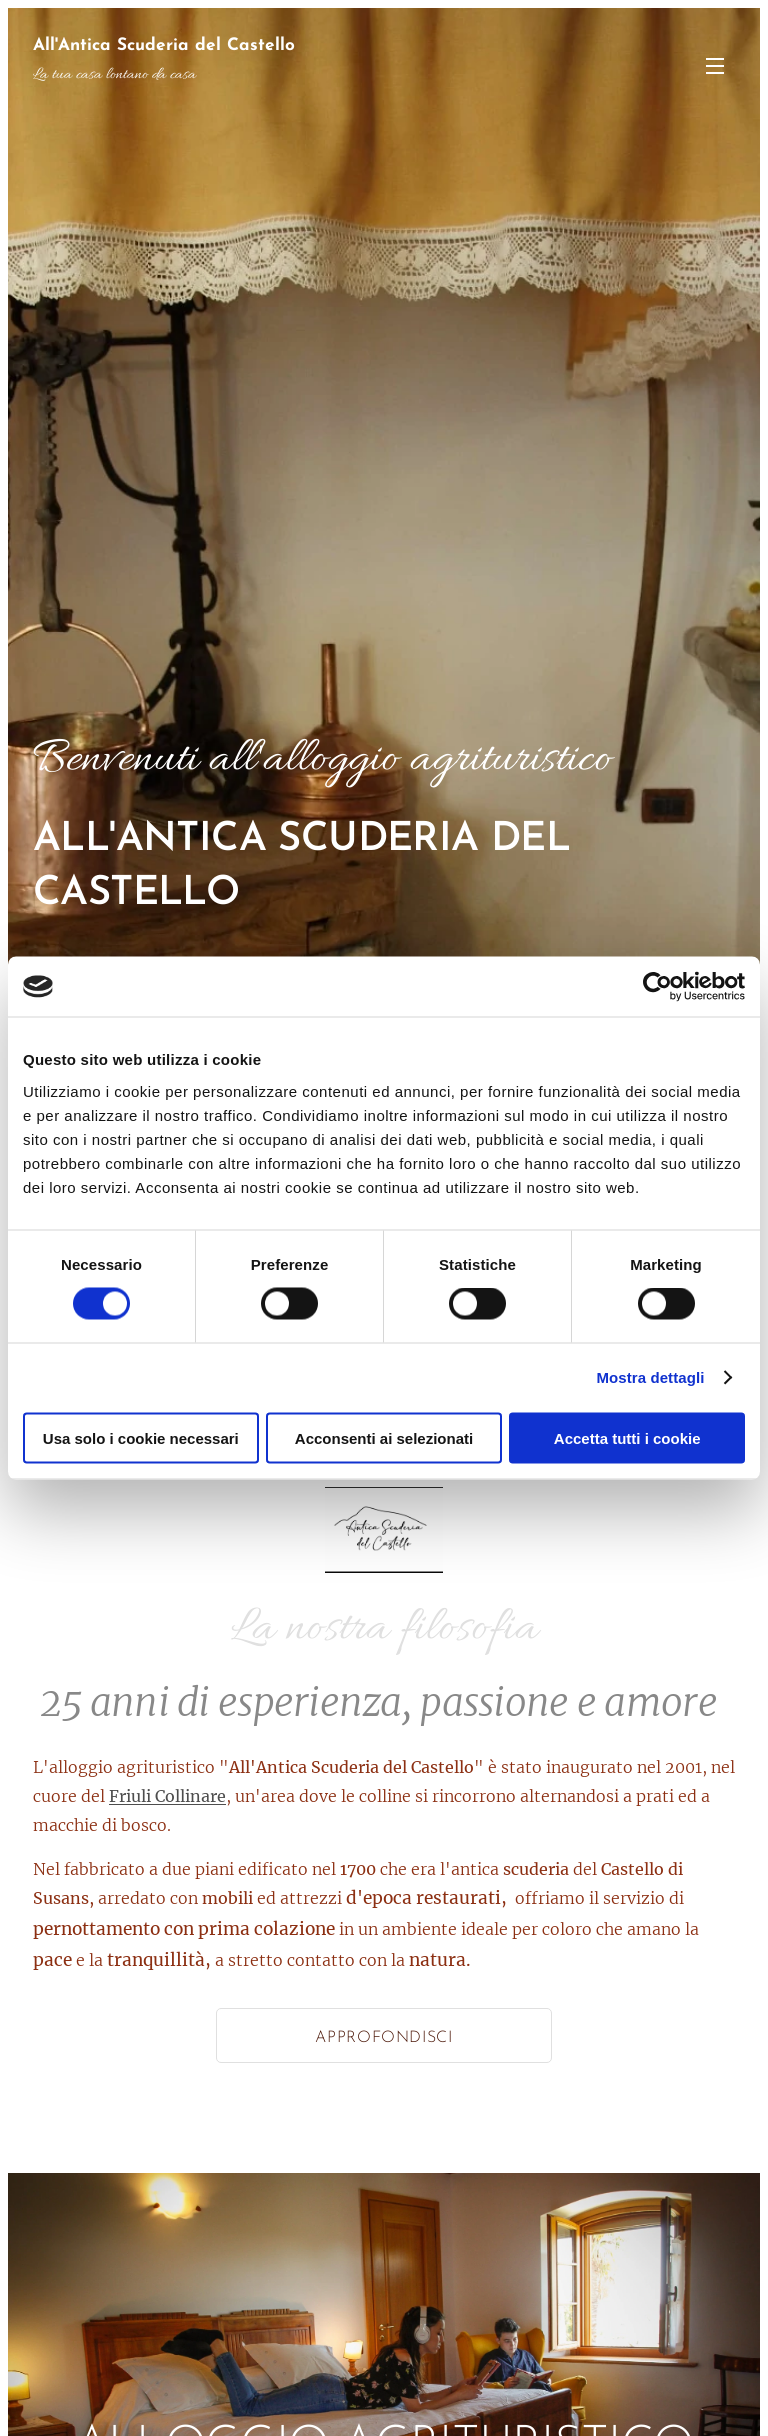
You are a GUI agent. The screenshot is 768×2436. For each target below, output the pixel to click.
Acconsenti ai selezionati (384, 1437)
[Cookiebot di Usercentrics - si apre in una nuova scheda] (657, 987)
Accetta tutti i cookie (627, 1437)
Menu (715, 66)
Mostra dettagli (650, 1377)
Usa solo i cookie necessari (141, 1437)
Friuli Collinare (167, 1796)
